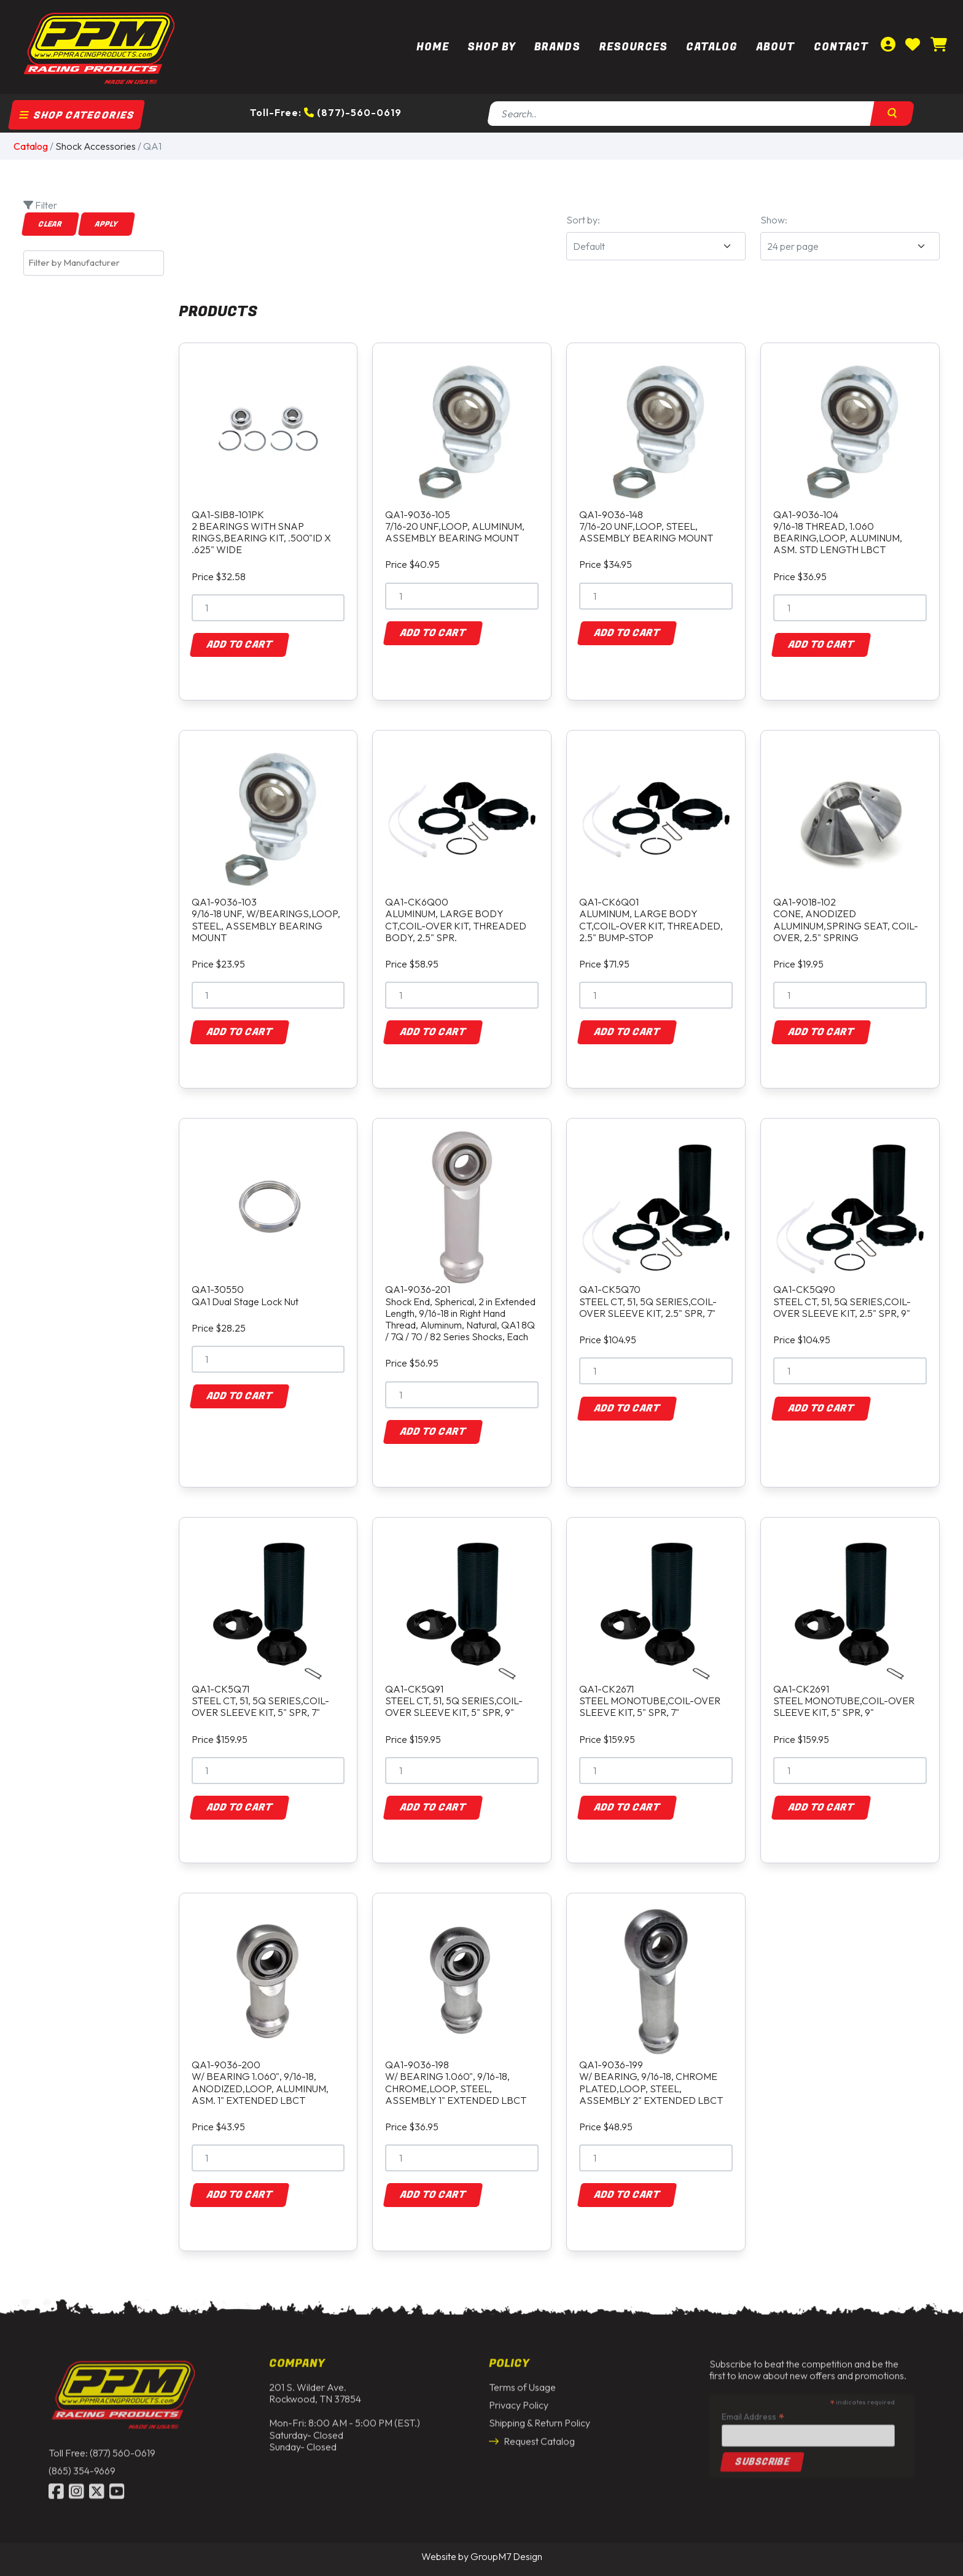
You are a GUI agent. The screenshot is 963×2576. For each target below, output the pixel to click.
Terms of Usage (522, 2378)
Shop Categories (77, 115)
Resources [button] (633, 47)
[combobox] (93, 263)
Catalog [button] (712, 47)
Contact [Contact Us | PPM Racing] (841, 47)
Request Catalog (532, 2432)
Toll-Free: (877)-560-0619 (326, 112)
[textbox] (97, 263)
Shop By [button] (491, 47)
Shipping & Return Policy (539, 2414)
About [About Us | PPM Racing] (775, 47)
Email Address (753, 2406)
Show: (773, 220)
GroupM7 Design (506, 2556)
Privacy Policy (518, 2396)
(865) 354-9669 (82, 2461)
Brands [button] (557, 47)
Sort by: (583, 220)
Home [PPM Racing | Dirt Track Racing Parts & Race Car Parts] (432, 47)
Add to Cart (239, 644)
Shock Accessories (95, 146)
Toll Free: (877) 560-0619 (102, 2443)
